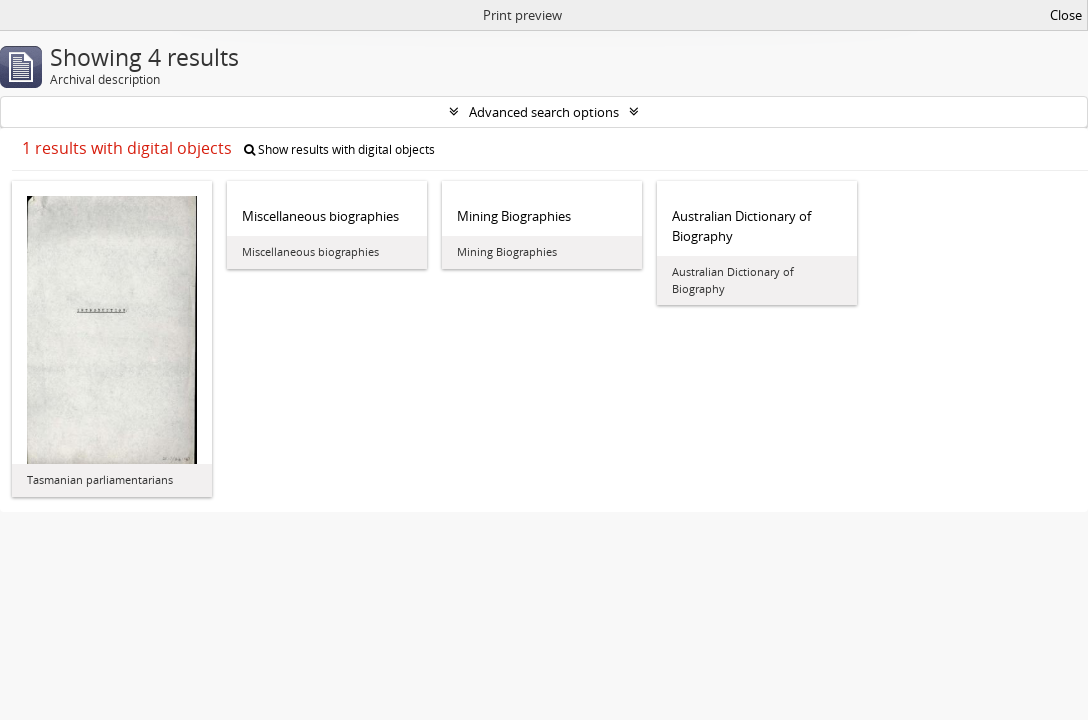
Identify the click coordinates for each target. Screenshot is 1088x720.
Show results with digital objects (339, 149)
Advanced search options (544, 112)
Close (1066, 15)
